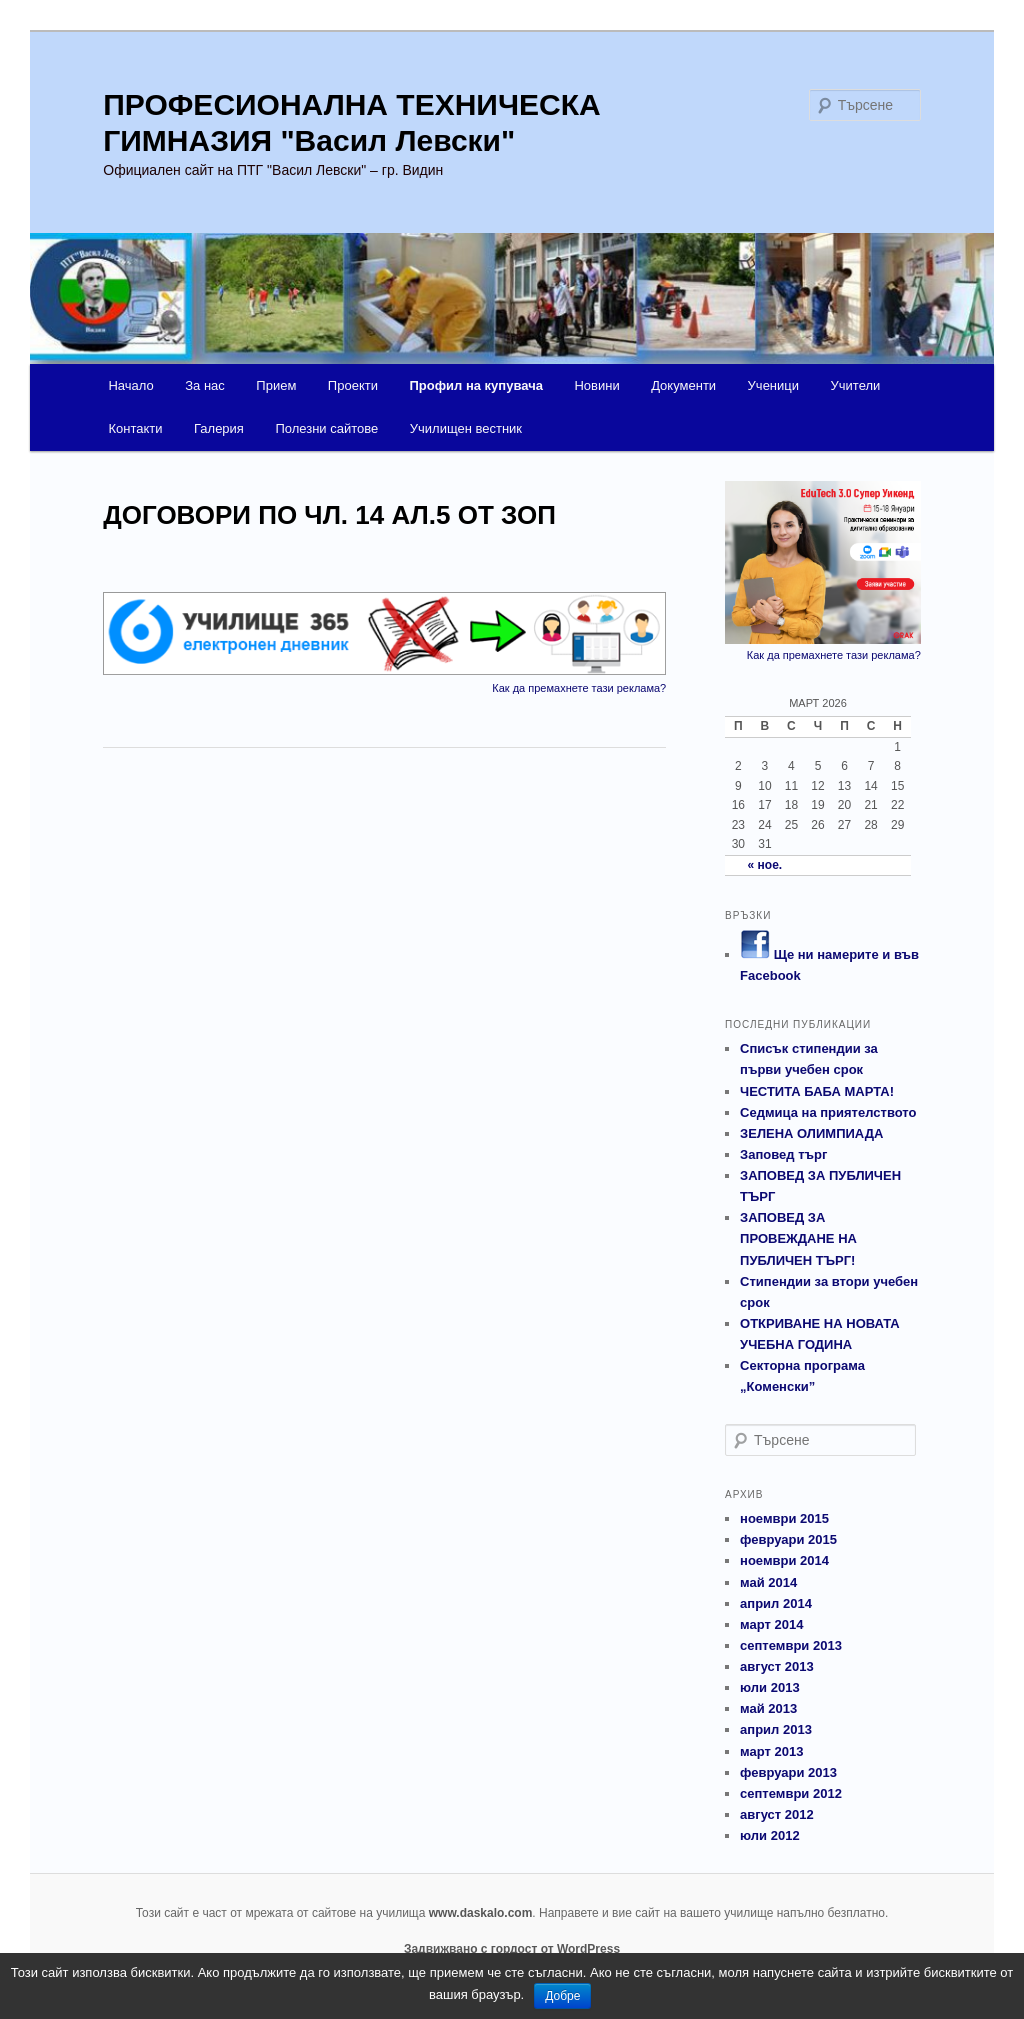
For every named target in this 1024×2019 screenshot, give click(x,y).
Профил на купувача (475, 385)
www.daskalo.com (481, 1913)
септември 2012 (791, 1793)
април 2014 (776, 1603)
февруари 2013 (788, 1772)
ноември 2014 (784, 1560)
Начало (130, 385)
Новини (596, 385)
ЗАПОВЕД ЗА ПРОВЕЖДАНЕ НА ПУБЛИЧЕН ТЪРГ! (798, 1238)
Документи (683, 385)
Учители (856, 385)
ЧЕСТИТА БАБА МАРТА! (817, 1091)
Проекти (353, 385)
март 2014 (771, 1624)
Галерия (219, 428)
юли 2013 (770, 1687)
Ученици (773, 385)
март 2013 (771, 1751)
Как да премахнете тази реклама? (579, 688)
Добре (562, 1996)
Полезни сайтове (326, 428)
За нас (205, 385)
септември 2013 (791, 1645)
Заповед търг (783, 1154)
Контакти (135, 428)
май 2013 (768, 1708)
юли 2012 (770, 1835)
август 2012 (777, 1814)
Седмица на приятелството (828, 1112)
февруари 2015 (788, 1539)
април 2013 (776, 1729)
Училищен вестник (466, 428)
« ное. (765, 865)
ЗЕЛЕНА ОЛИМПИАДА (811, 1133)
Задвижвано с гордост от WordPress (512, 1949)
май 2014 (768, 1582)
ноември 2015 (784, 1518)
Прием (276, 385)
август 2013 (777, 1666)
